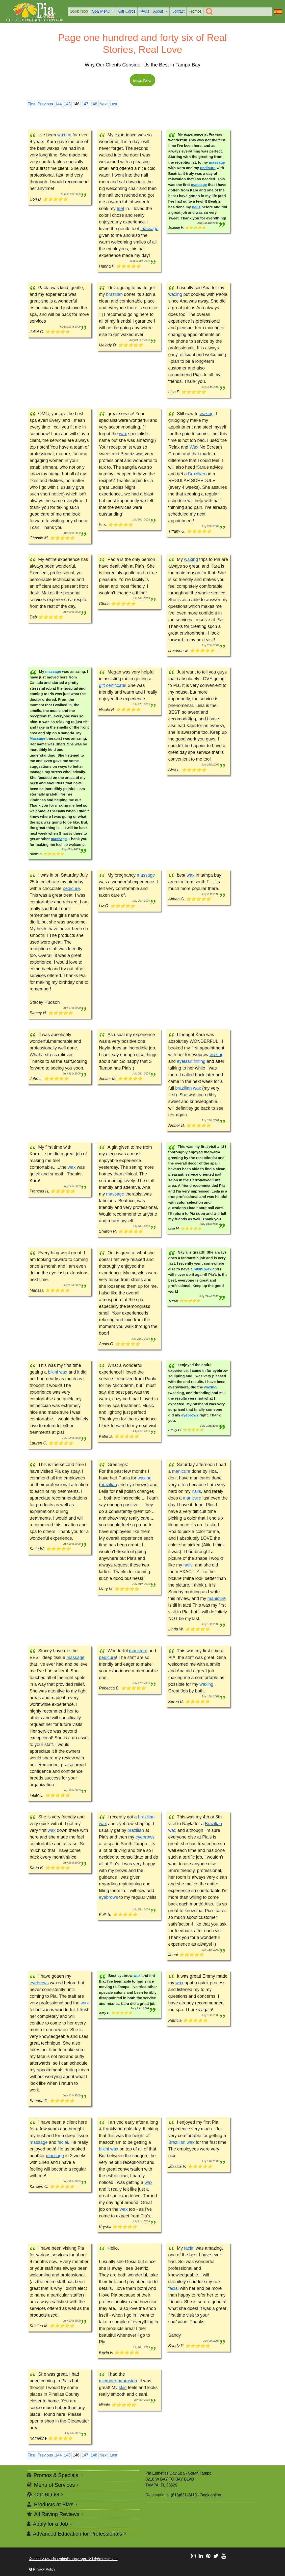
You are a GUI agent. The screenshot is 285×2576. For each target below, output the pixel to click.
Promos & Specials (56, 2475)
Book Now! (142, 80)
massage (149, 228)
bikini (198, 1269)
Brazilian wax (181, 2142)
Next (103, 104)
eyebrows (189, 1415)
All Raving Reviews (56, 2514)
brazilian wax (188, 1088)
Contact (178, 11)
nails (196, 207)
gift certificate (112, 685)
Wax (194, 447)
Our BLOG (46, 2495)
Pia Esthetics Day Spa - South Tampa (179, 2473)
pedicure (208, 168)
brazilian (114, 294)
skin (123, 2387)
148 (94, 104)
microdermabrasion (118, 2380)
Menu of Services (54, 2485)
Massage (37, 738)
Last (113, 104)
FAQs (144, 11)
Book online (210, 2495)
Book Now (79, 11)
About (158, 11)
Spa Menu (101, 11)
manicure (181, 1471)
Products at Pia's (54, 2505)
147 (85, 104)
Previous (45, 104)
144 (58, 104)
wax (123, 433)
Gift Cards (126, 11)
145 (67, 104)
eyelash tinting (191, 1061)
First (31, 104)
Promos (195, 11)
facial (63, 2142)
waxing (64, 134)
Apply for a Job (50, 2524)
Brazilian (196, 473)
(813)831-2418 (184, 2495)
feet (120, 208)
